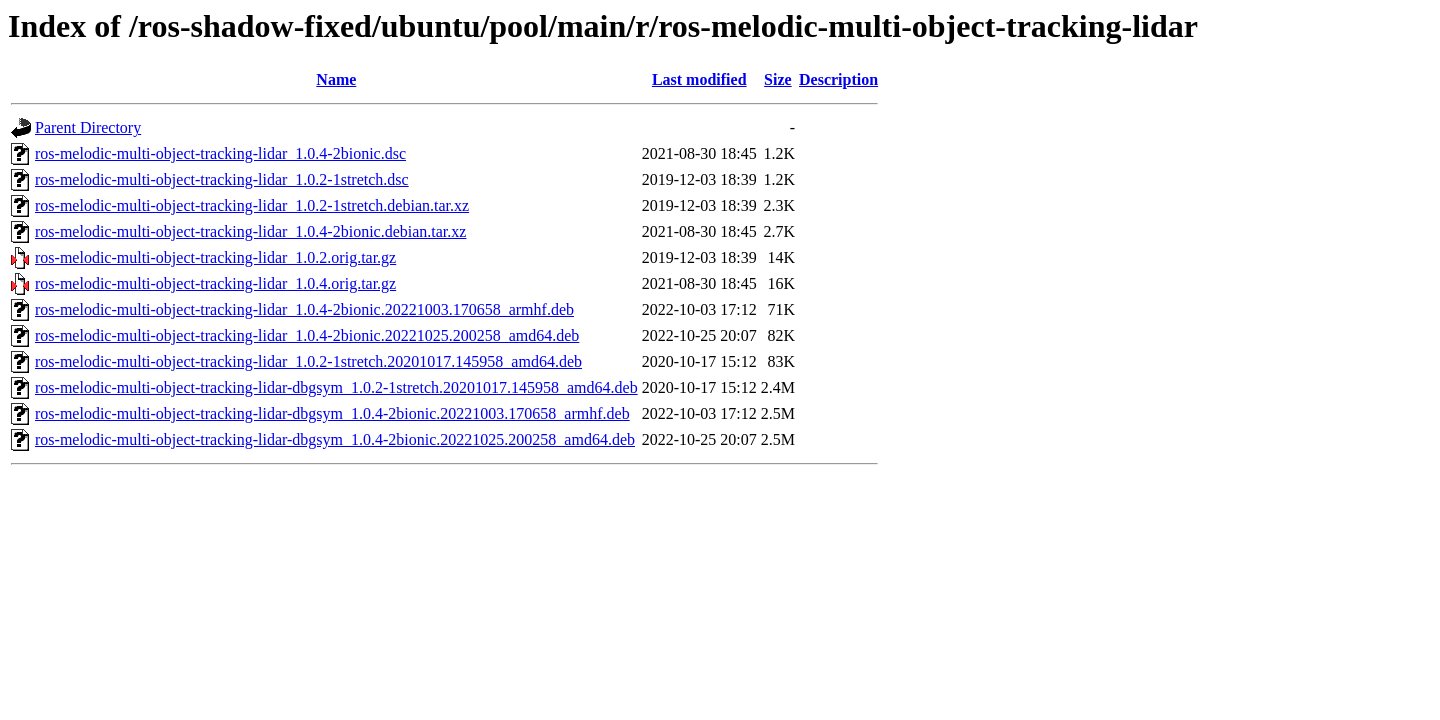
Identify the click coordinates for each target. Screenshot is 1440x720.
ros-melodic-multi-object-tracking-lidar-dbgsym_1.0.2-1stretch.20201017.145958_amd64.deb (336, 387)
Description (838, 79)
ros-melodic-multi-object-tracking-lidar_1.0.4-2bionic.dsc (220, 153)
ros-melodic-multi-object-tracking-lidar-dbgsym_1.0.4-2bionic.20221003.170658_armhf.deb (332, 413)
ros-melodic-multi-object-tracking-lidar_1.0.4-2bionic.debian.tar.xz (250, 231)
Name (336, 79)
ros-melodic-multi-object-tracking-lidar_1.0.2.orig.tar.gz (215, 257)
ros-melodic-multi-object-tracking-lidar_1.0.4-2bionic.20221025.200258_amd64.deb (307, 335)
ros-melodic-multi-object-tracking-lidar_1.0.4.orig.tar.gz (215, 283)
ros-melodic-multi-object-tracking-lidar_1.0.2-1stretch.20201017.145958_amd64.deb (308, 361)
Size (778, 79)
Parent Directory (88, 127)
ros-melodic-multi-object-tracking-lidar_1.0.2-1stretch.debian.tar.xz (252, 205)
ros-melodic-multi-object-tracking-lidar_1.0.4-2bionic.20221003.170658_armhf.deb (304, 309)
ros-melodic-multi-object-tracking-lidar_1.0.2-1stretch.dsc (222, 179)
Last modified (699, 79)
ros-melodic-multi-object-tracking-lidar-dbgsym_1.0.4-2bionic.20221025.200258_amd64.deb (335, 439)
